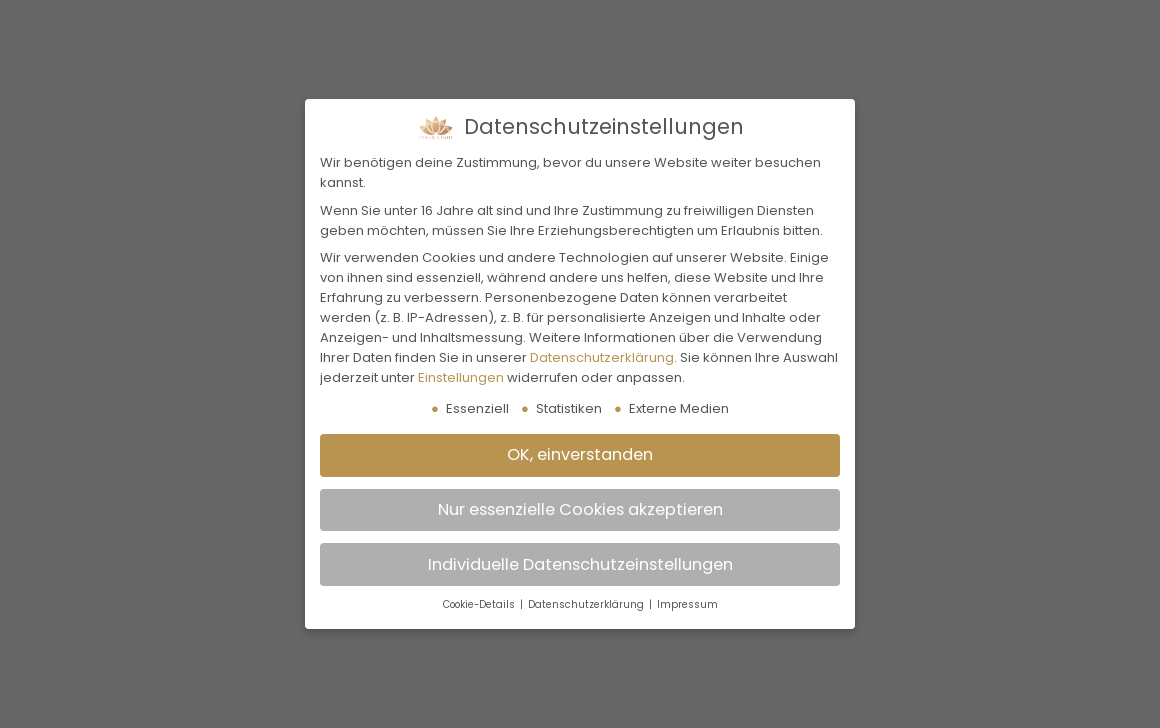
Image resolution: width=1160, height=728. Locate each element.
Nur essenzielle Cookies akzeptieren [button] (580, 509)
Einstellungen (461, 377)
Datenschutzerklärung (602, 357)
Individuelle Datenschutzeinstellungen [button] (580, 564)
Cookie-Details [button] (480, 604)
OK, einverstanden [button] (580, 454)
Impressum (687, 604)
